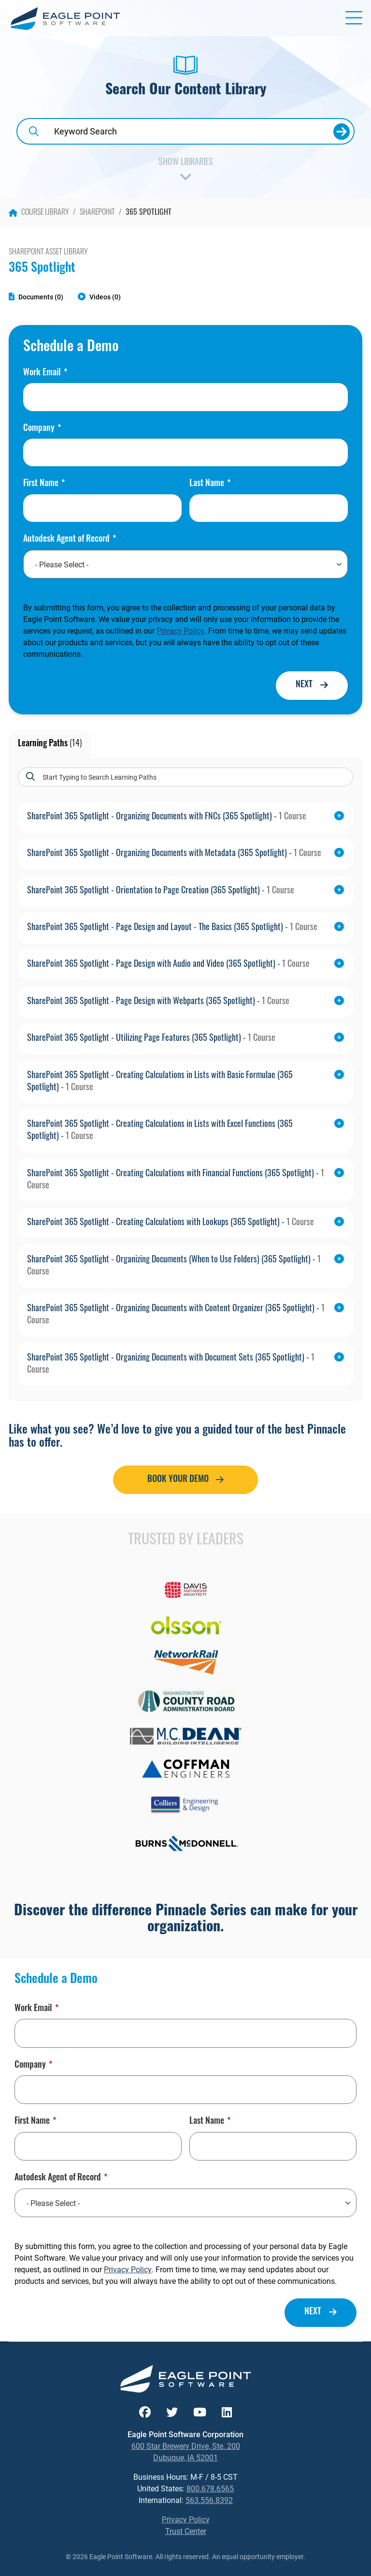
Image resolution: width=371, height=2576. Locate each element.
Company (42, 429)
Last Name (209, 484)
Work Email (45, 373)
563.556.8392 (209, 2500)
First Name (44, 484)
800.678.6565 (210, 2488)
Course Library (39, 213)
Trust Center (185, 2531)
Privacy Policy (180, 630)
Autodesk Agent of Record (69, 539)
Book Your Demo (178, 1479)
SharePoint (97, 213)
